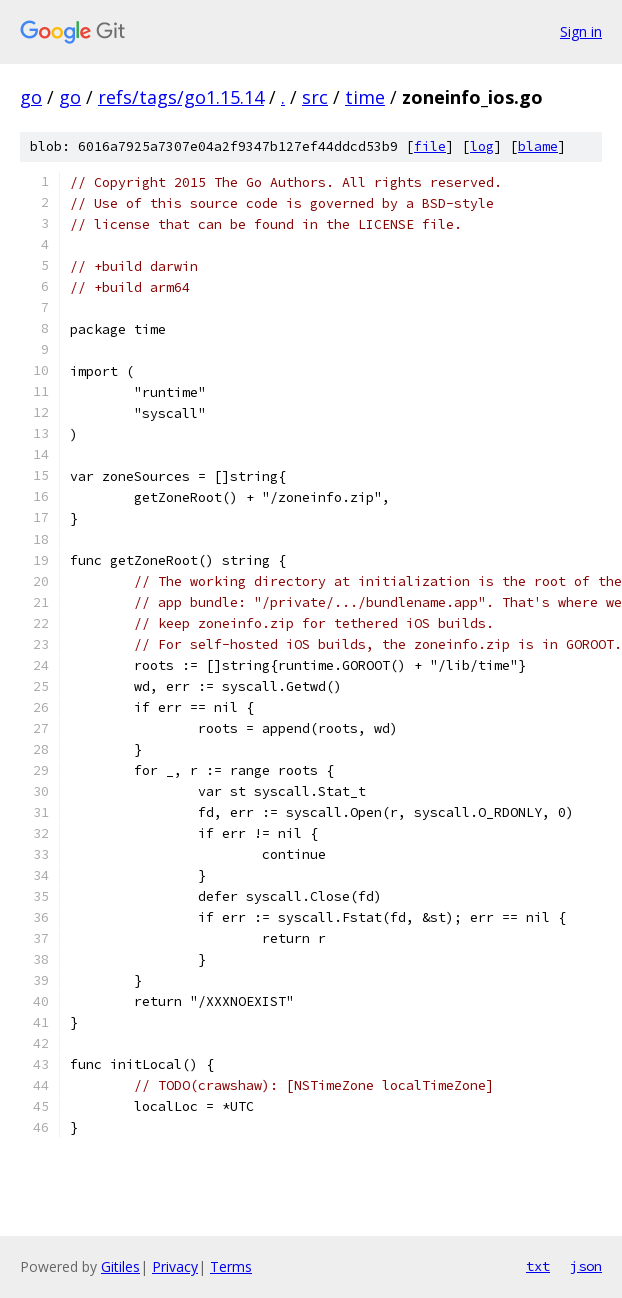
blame (538, 146)
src (315, 97)
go (31, 97)
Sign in (581, 31)
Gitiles (120, 1266)
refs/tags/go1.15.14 (181, 97)
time (365, 97)
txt (538, 1266)
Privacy (175, 1266)
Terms (231, 1266)
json (586, 1266)
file (430, 146)
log (482, 146)
